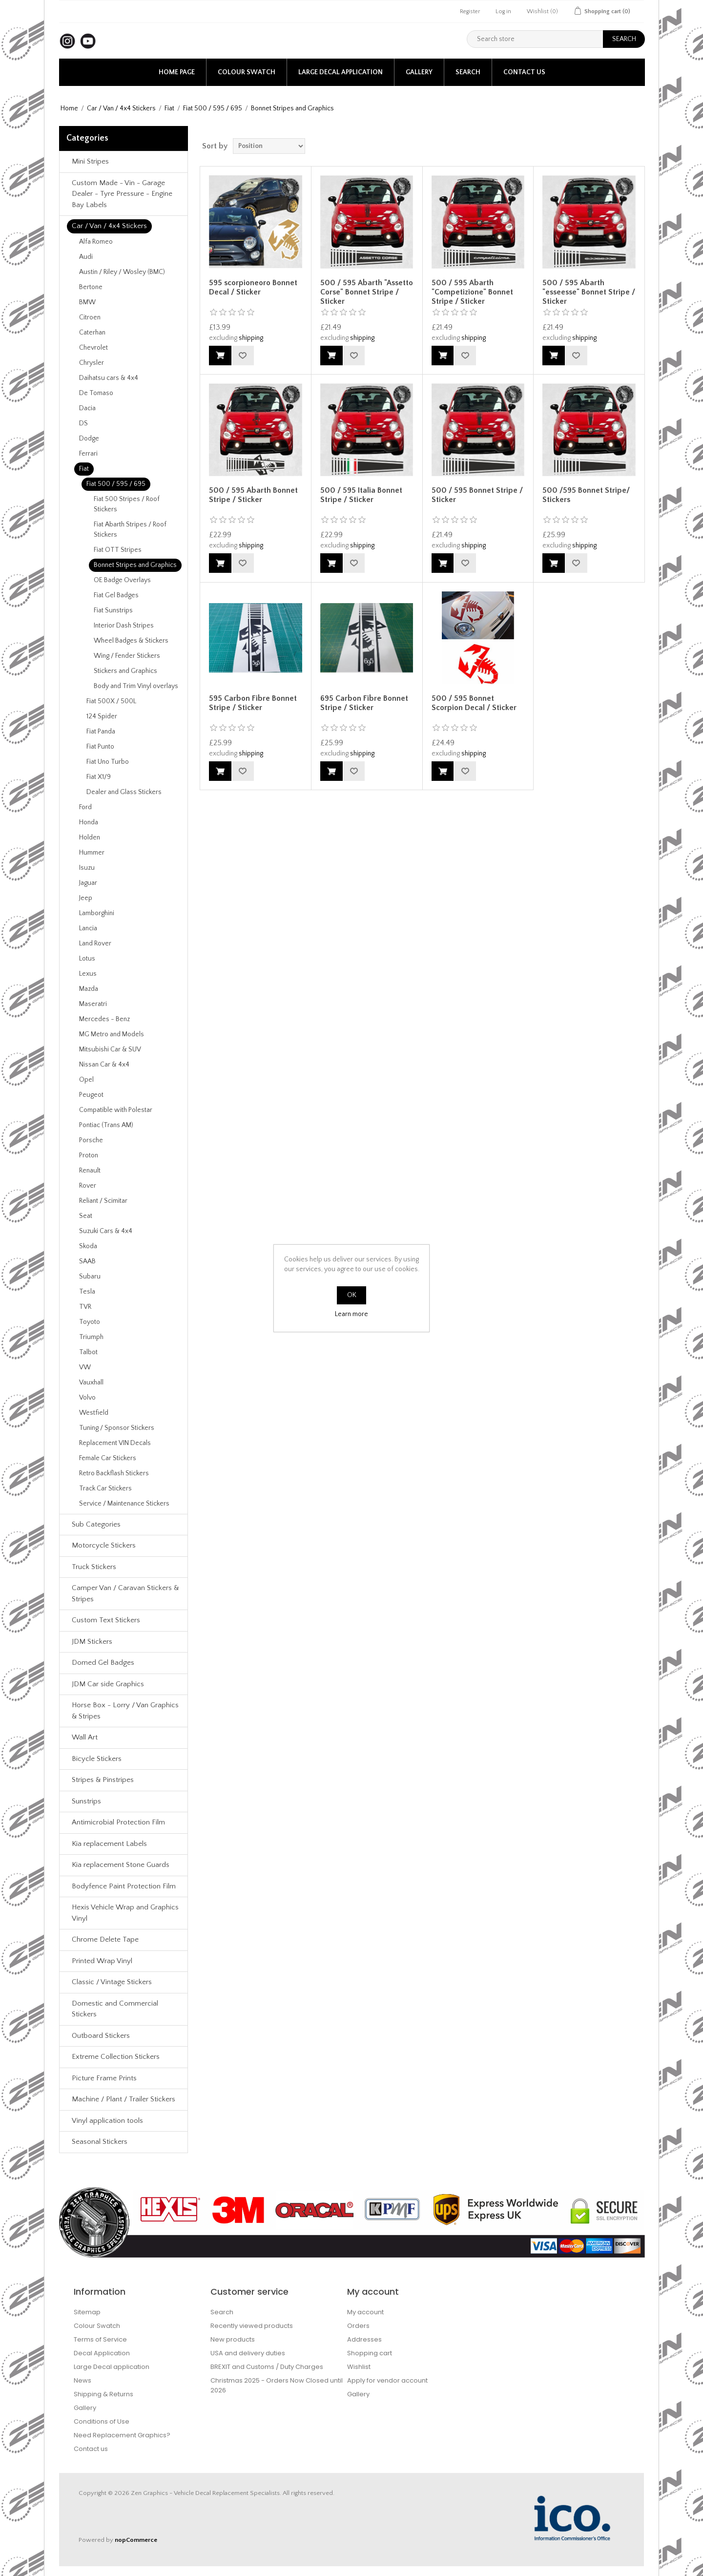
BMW (87, 302)
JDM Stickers (92, 1641)
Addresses (364, 2339)
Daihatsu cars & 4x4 (108, 378)
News (82, 2380)
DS (83, 423)
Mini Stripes (90, 161)
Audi (86, 257)
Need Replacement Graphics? (122, 2435)
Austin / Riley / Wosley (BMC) (122, 272)
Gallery (419, 72)
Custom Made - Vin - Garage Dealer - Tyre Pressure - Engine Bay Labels (122, 194)
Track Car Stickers (105, 1488)
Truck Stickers (94, 1567)
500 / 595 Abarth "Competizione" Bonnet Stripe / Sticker (472, 292)
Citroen (90, 317)
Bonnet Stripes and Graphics (135, 565)
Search (467, 72)
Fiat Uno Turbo (107, 762)
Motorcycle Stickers (104, 1545)
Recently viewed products (251, 2325)
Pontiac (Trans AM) (106, 1125)
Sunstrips (86, 1801)
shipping (251, 338)
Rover (87, 1186)
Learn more (351, 1314)
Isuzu (87, 868)
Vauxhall (91, 1382)
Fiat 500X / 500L (111, 701)
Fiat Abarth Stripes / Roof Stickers (130, 530)
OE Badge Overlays (122, 580)
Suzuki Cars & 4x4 (105, 1231)
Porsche (91, 1140)
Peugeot (91, 1095)
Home (69, 108)
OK (351, 1295)
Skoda (88, 1246)
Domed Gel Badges (103, 1662)
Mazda (88, 989)
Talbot (88, 1352)
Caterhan (92, 332)
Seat (85, 1216)
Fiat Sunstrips (113, 610)
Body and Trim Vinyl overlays (136, 686)
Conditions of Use (101, 2421)
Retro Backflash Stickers (114, 1473)
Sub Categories (96, 1524)
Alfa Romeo (96, 242)
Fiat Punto (100, 747)
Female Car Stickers (107, 1458)
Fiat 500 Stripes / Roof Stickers (127, 504)
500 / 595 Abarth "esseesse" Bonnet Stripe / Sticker (588, 292)
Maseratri (93, 1004)
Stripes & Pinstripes (103, 1780)
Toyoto (89, 1322)
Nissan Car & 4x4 (104, 1064)
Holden (89, 837)
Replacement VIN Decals (115, 1443)
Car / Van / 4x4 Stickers (121, 108)
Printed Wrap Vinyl (102, 1961)
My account (365, 2312)
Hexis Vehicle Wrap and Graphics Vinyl (125, 1913)
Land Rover (95, 943)
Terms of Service (100, 2339)
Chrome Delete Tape (105, 1939)
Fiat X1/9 (98, 777)
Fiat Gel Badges (116, 595)
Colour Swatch (246, 72)
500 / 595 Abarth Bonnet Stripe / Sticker (253, 495)
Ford (85, 807)
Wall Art (85, 1737)
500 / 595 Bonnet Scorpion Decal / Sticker (474, 703)
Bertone (91, 287)
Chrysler (91, 363)
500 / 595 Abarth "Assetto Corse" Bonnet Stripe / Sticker (366, 292)
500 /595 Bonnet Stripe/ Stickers (586, 495)
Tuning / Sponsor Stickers (116, 1428)
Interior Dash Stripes (124, 625)
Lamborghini (96, 913)
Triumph (91, 1337)
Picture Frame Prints (104, 2078)
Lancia (88, 928)
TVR (85, 1307)
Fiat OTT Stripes (118, 550)
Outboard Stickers (101, 2035)
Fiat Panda (100, 731)
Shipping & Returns (103, 2394)
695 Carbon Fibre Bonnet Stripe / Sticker (364, 703)
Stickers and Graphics (125, 671)
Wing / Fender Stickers (127, 656)
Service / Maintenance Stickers (124, 1504)
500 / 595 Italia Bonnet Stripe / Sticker (361, 495)
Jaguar (88, 883)
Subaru (90, 1276)
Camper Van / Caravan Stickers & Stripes (125, 1593)
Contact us (524, 72)
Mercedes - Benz (104, 1019)
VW (85, 1367)
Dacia (87, 408)
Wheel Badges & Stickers (131, 641)
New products (232, 2339)
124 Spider (101, 716)
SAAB (87, 1261)
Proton (88, 1155)
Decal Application (102, 2353)
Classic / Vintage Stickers (112, 1982)
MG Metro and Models (111, 1034)
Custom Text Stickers (106, 1620)
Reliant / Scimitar (103, 1201)
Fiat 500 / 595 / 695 (212, 108)
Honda (88, 822)
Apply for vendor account (387, 2380)
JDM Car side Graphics (108, 1684)
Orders (358, 2325)
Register (470, 11)
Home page (177, 72)
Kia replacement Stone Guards (120, 1865)
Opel (86, 1080)
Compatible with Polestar (115, 1110)
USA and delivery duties (247, 2353)
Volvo (87, 1398)
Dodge (89, 438)
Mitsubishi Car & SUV (110, 1049)
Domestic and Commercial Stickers (115, 2009)
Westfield (93, 1413)
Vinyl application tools (107, 2120)
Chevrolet (93, 348)
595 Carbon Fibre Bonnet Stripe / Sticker (253, 703)
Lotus (87, 959)
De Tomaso (96, 393)
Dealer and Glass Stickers (124, 792)
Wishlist (359, 2366)
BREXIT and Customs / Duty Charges (266, 2366)
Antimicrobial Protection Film (118, 1822)
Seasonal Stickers (99, 2141)
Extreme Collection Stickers (116, 2056)
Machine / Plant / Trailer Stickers (123, 2099)
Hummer (91, 853)
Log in (503, 11)
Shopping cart (369, 2353)
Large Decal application (340, 72)
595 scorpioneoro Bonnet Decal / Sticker (253, 287)
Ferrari (88, 454)
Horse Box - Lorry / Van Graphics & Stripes (125, 1710)
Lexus (88, 974)
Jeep (85, 898)
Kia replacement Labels (109, 1844)
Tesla (87, 1292)
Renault (90, 1170)
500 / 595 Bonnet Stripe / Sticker (477, 495)
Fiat (169, 108)
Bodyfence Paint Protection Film (124, 1886)
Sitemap (87, 2312)
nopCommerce (136, 2539)
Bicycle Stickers (97, 1759)
